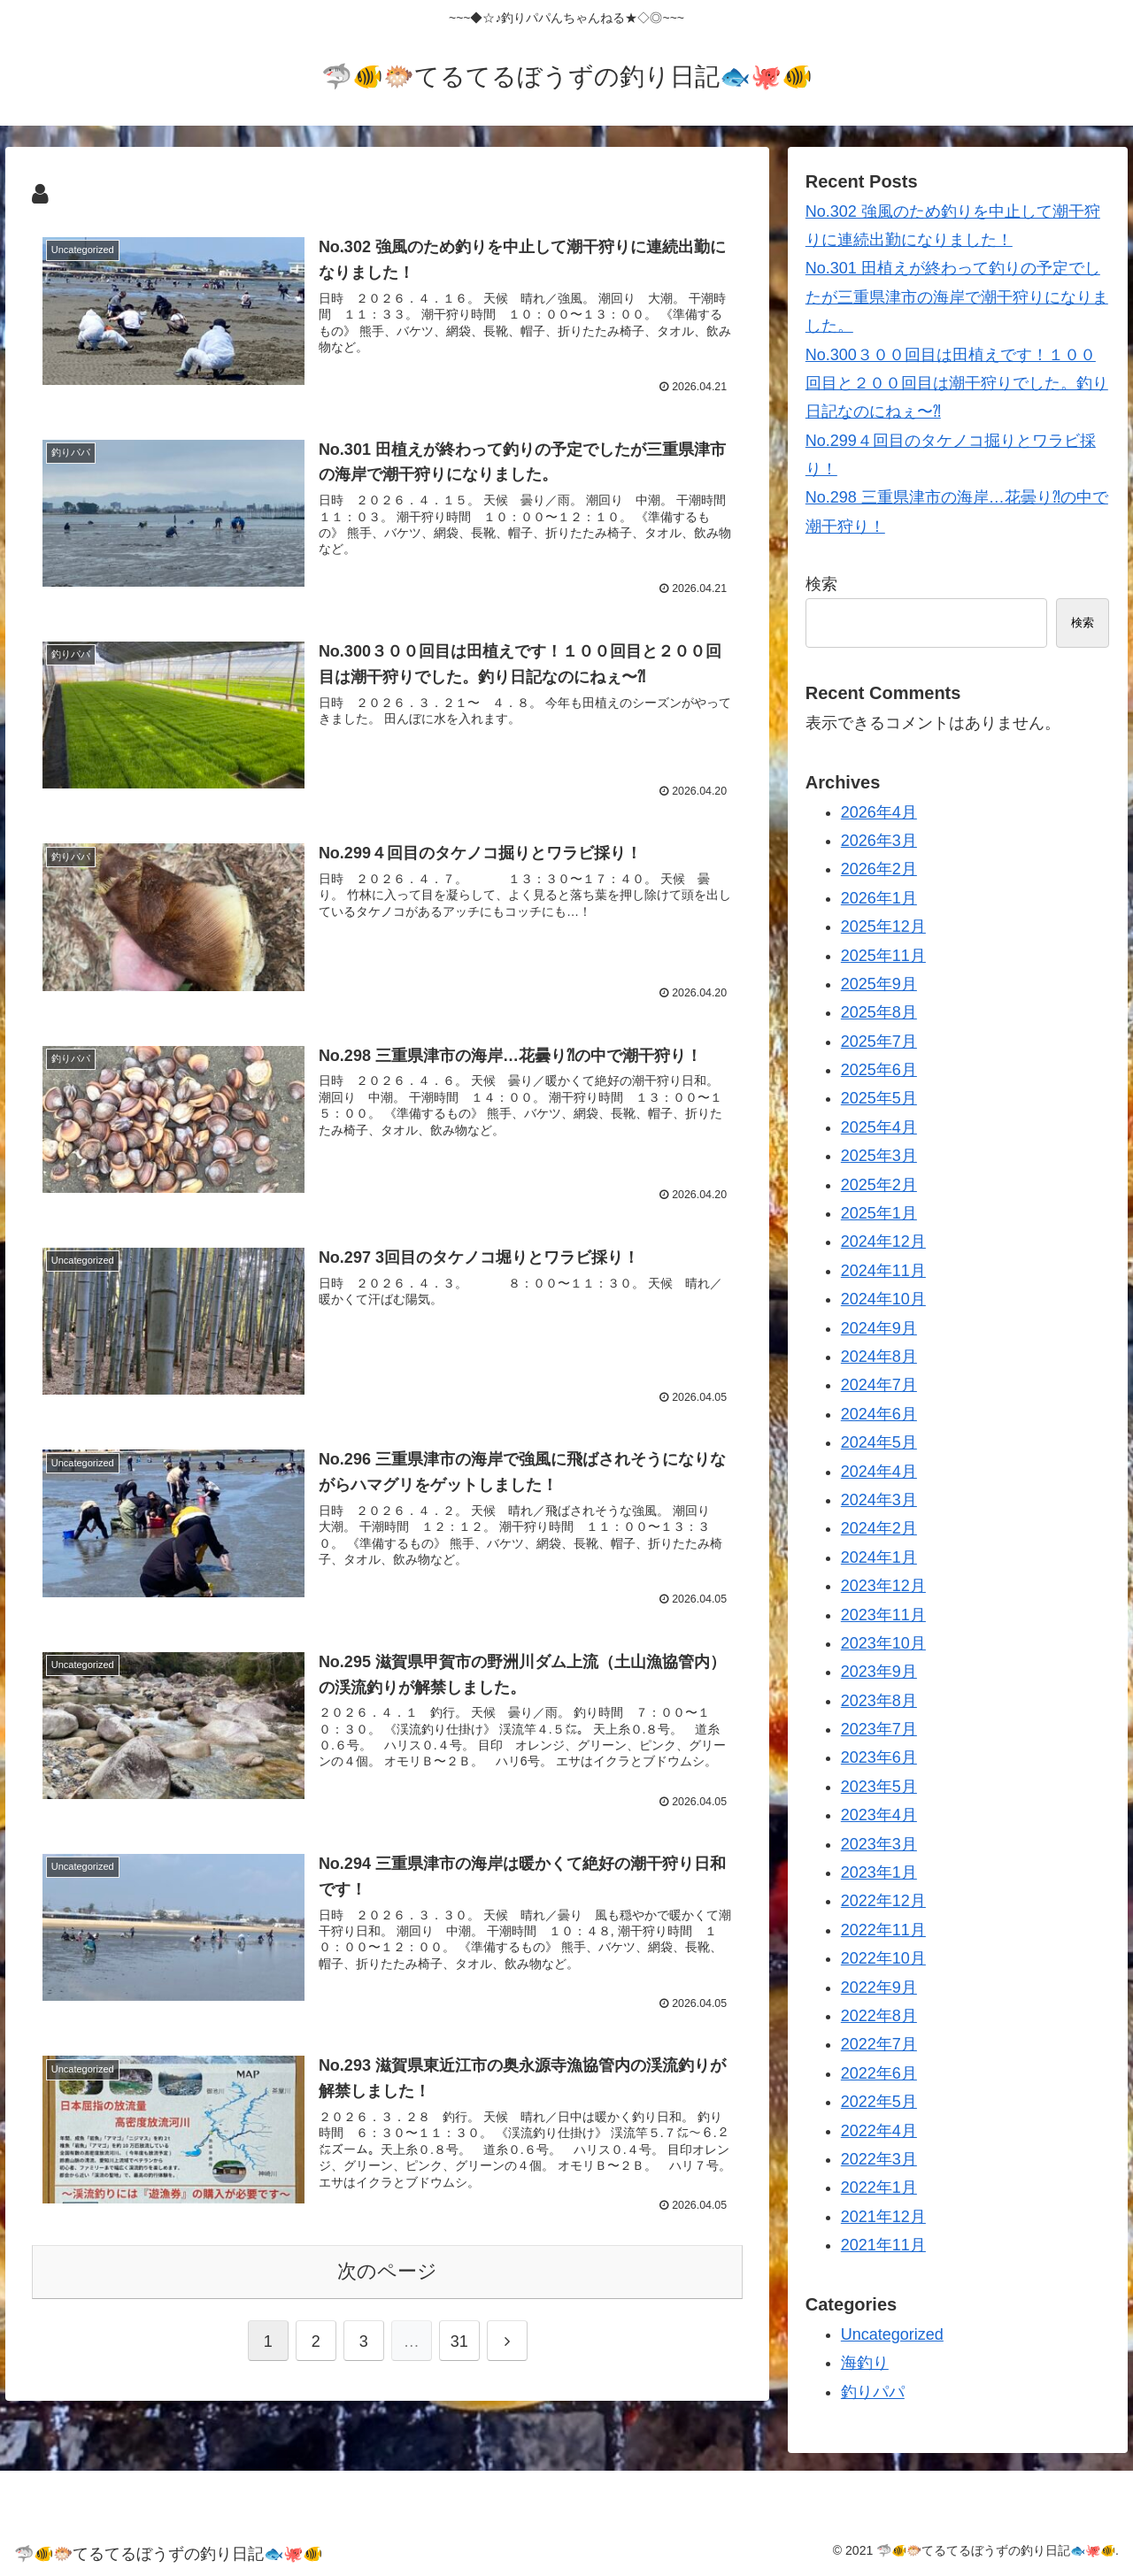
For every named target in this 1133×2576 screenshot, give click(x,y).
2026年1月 (879, 898)
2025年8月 (879, 1012)
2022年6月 (879, 2073)
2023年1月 (879, 1872)
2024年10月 (883, 1299)
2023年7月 (879, 1729)
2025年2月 (879, 1185)
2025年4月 (879, 1127)
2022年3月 (879, 2159)
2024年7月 (879, 1385)
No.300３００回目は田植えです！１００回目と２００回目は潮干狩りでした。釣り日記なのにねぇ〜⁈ (956, 383)
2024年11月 (883, 1271)
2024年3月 (879, 1500)
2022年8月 (879, 2016)
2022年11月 (883, 1930)
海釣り (865, 2363)
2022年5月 (879, 2102)
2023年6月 (879, 1757)
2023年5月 (879, 1787)
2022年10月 (883, 1958)
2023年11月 (883, 1615)
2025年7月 (879, 1041)
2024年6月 (879, 1414)
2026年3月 (879, 841)
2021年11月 (883, 2245)
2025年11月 (883, 956)
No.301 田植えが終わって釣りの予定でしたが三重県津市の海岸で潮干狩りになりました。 (956, 296)
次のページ (387, 2268)
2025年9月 (879, 984)
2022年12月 (883, 1901)
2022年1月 (879, 2187)
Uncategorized (892, 2334)
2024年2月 (879, 1528)
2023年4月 (879, 1815)
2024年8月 (879, 1356)
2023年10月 (883, 1643)
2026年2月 (879, 869)
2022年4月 (879, 2131)
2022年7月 (879, 2044)
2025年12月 (883, 926)
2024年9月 (879, 1328)
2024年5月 (879, 1442)
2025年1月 (879, 1213)
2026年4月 (879, 812)
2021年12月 (883, 2217)
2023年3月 (879, 1844)
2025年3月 (879, 1156)
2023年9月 (879, 1671)
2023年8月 (879, 1701)
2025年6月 (879, 1070)
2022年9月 (879, 1987)
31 (459, 2338)
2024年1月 (879, 1557)
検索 (821, 584)
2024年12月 (883, 1241)
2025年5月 (879, 1098)
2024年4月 (879, 1471)
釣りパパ (873, 2392)
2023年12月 (883, 1586)
